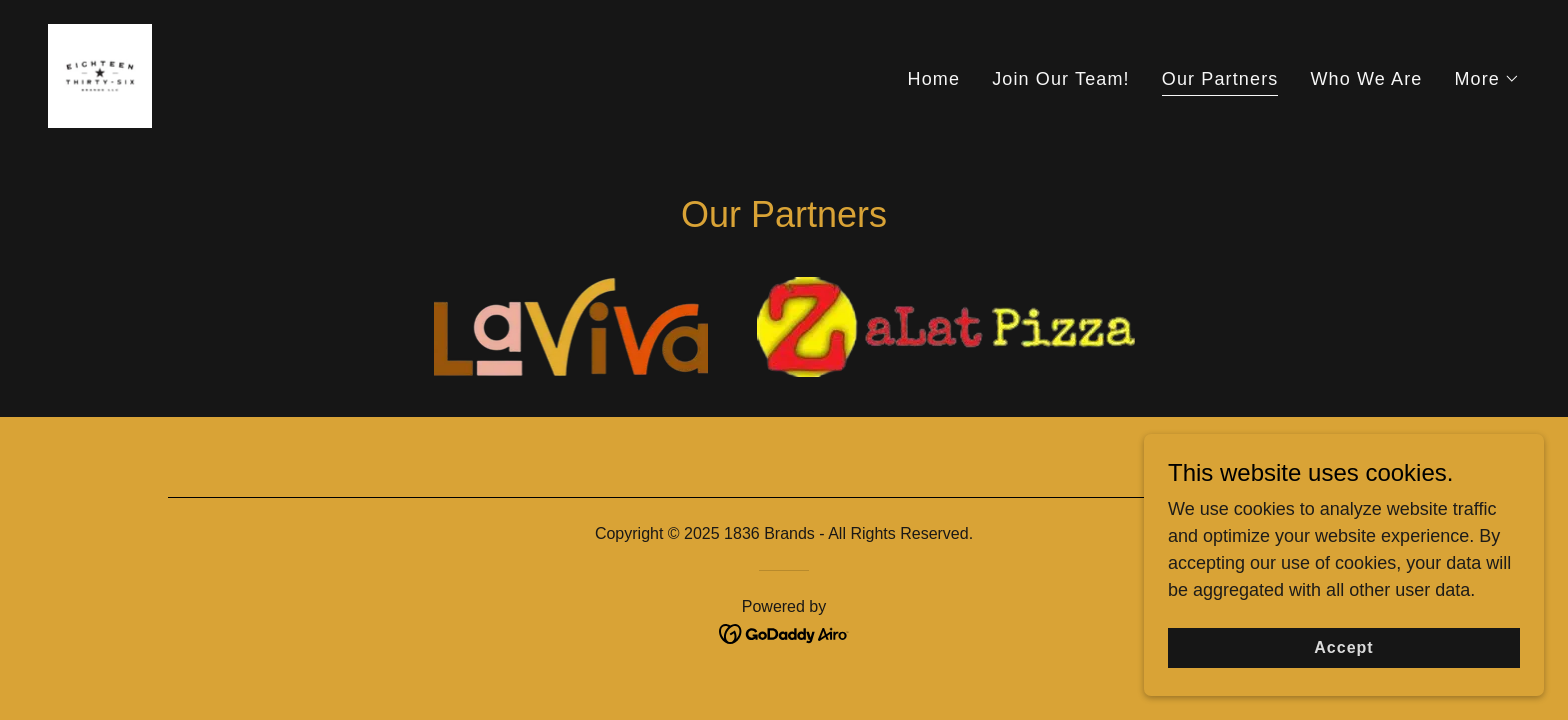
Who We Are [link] (1366, 79)
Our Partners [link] (1220, 79)
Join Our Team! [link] (1061, 79)
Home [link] (934, 79)
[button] (1487, 79)
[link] (100, 75)
